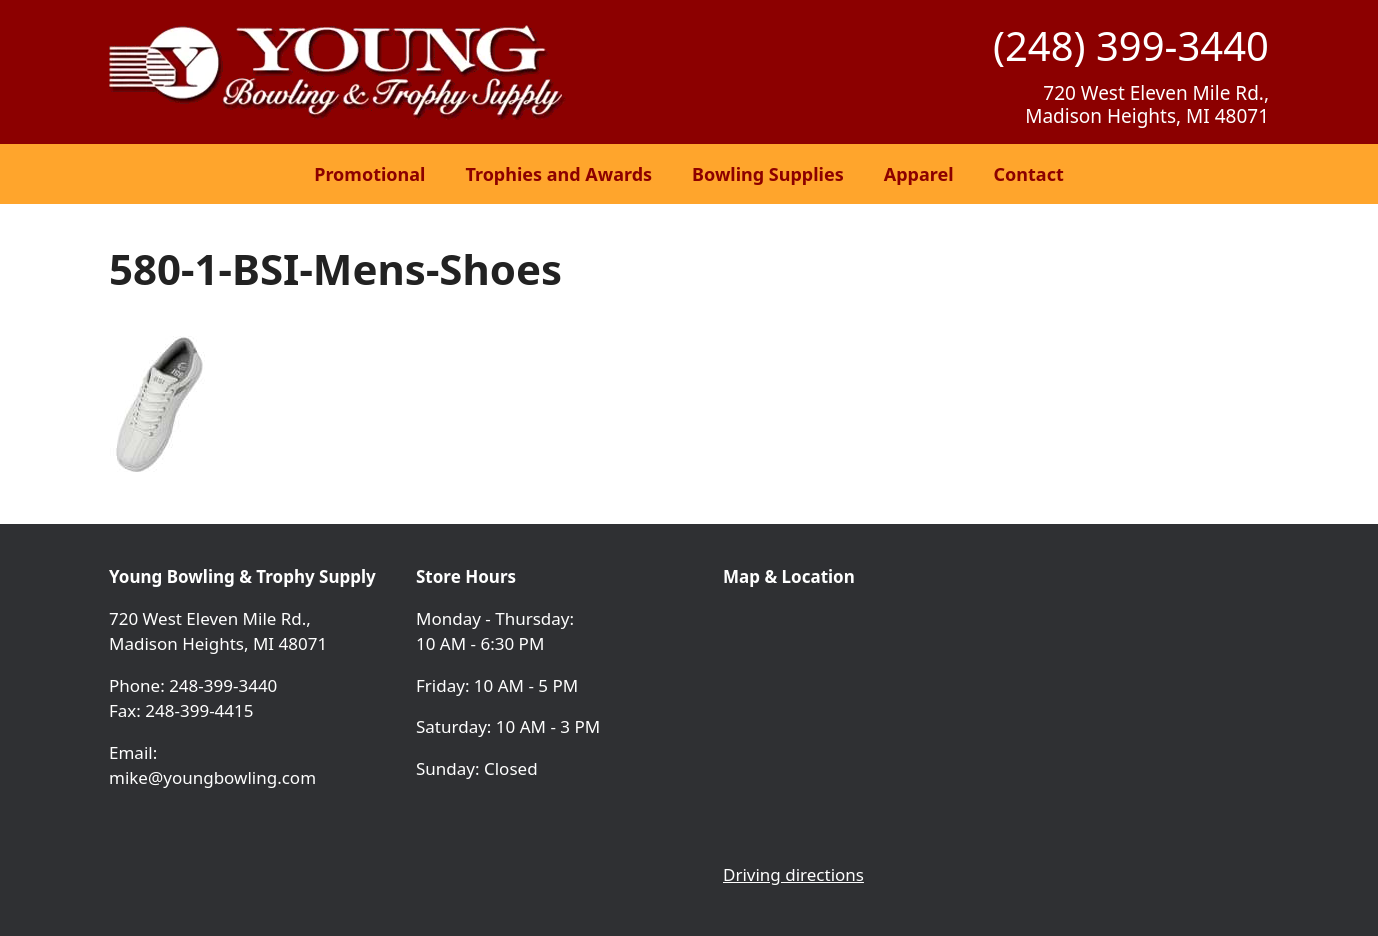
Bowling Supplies (768, 174)
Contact (1029, 174)
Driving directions (793, 874)
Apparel (919, 174)
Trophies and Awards (558, 174)
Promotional (369, 174)
